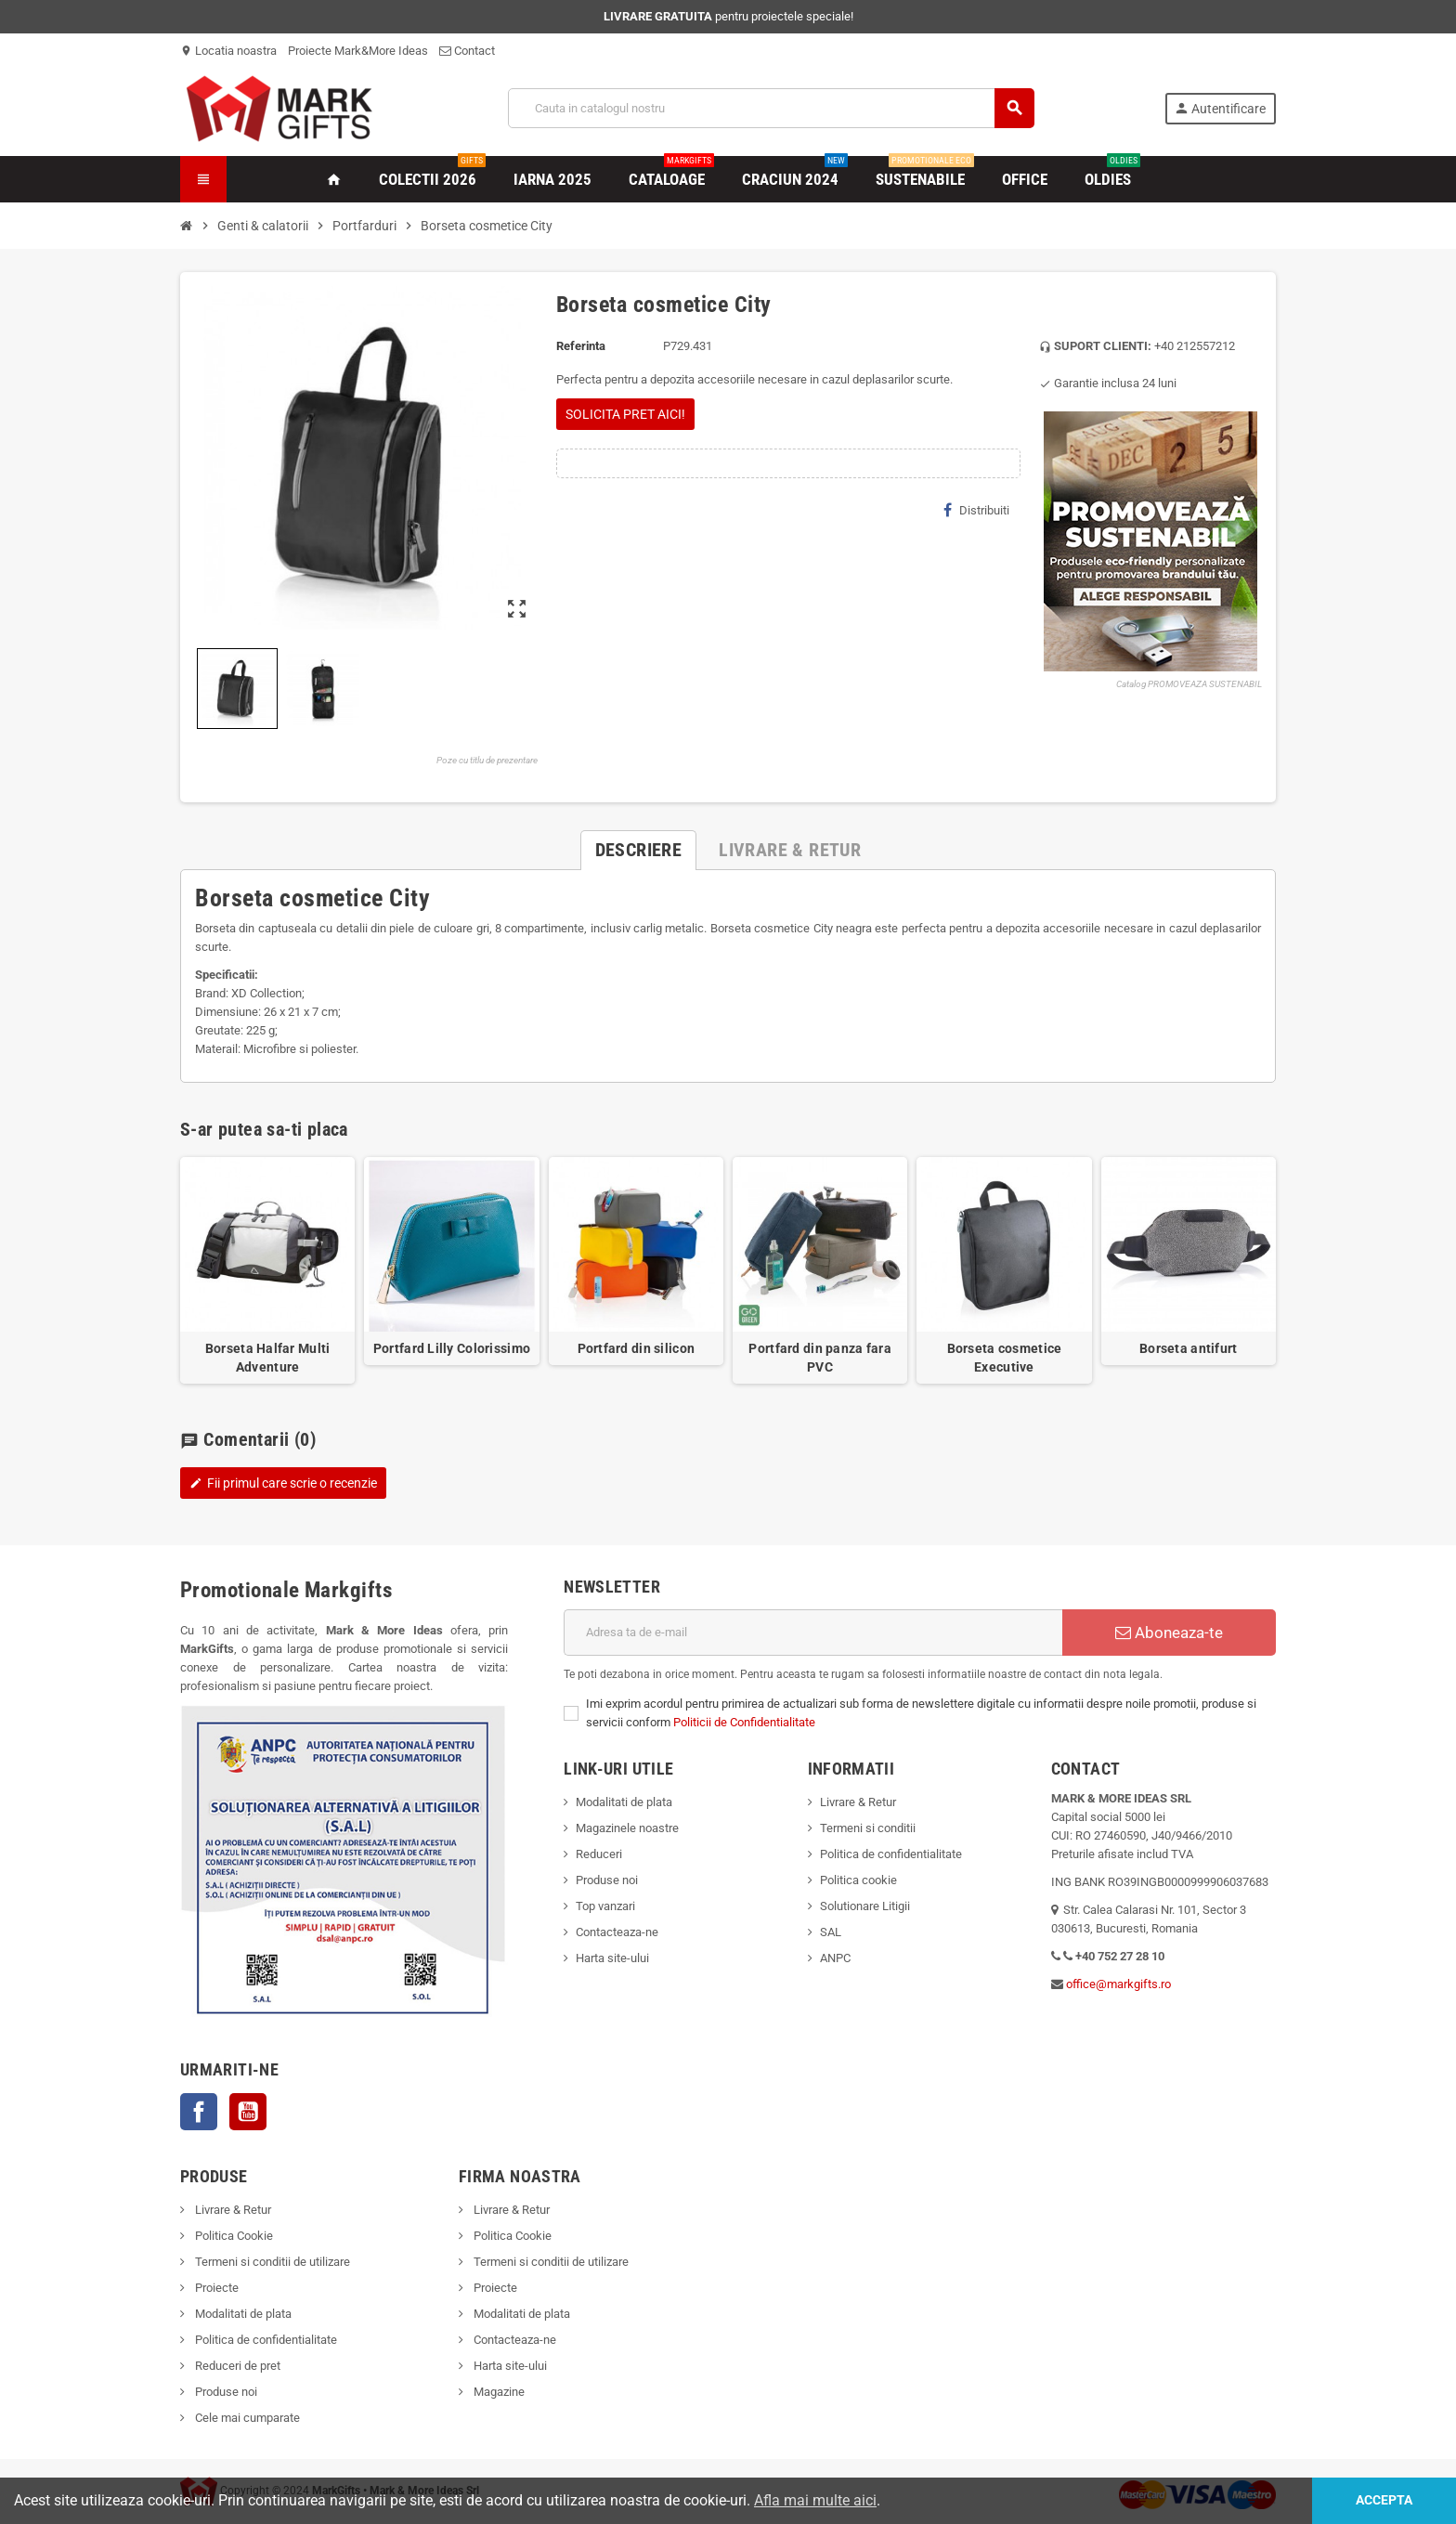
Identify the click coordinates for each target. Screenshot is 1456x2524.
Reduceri (599, 1854)
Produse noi (607, 1880)
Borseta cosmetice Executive (1004, 1357)
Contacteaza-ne (617, 1932)
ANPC (835, 1958)
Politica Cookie (232, 2236)
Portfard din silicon (637, 1348)
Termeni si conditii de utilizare (271, 2262)
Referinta (580, 346)
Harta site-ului (612, 1958)
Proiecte (215, 2288)
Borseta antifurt (1188, 1348)
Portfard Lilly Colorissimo (451, 1348)
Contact (467, 51)
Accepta (1384, 2500)
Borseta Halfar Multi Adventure (268, 1357)
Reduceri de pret (236, 2366)
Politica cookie (858, 1880)
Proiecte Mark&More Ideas (358, 51)
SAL (830, 1932)
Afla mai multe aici (815, 2500)
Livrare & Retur (858, 1802)
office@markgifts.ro (1118, 1984)
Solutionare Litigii (865, 1906)
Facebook (198, 2111)
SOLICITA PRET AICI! (625, 414)
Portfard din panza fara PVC (819, 1357)
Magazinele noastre (627, 1828)
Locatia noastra (228, 51)
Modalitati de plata (624, 1802)
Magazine (498, 2392)
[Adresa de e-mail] (813, 1632)
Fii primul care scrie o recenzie (283, 1483)
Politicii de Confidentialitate (744, 1722)
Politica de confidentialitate (891, 1854)
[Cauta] (771, 108)
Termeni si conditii (868, 1828)
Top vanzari (605, 1906)
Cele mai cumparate (246, 2418)
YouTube (247, 2111)
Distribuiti (976, 509)
